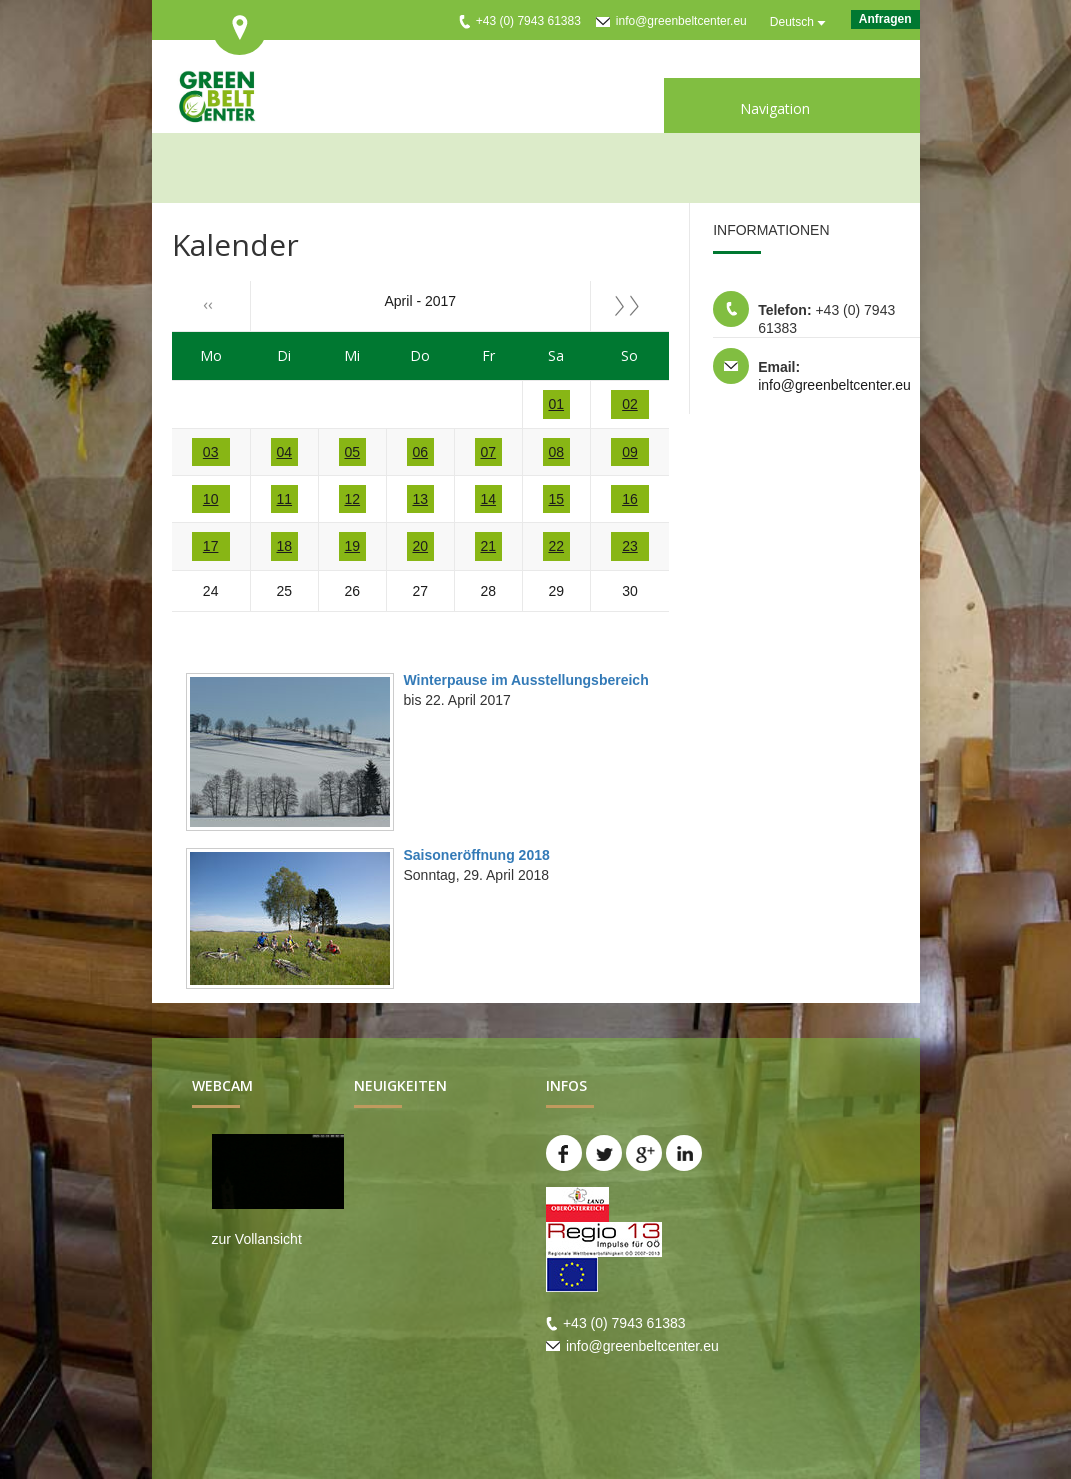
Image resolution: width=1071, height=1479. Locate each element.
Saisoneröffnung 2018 (477, 855)
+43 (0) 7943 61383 (528, 21)
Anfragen (885, 19)
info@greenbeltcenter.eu (681, 21)
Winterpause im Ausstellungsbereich (526, 680)
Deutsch (792, 22)
